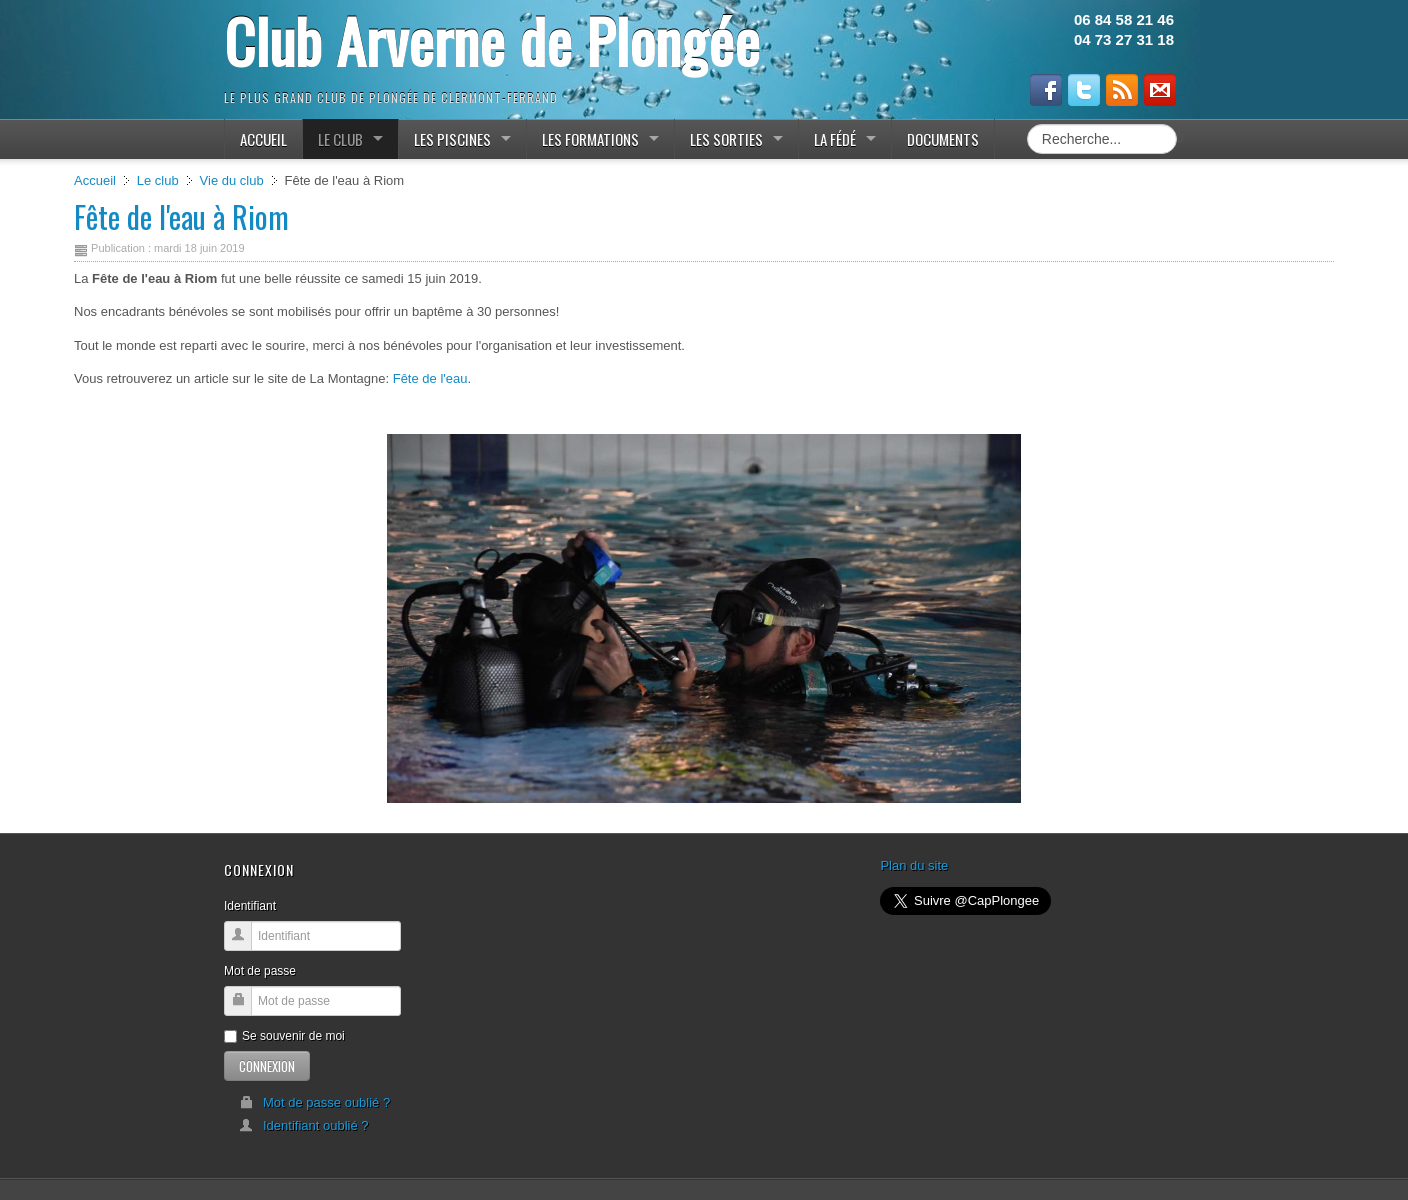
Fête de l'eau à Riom (181, 216)
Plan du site (914, 865)
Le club (158, 180)
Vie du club (232, 180)
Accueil (95, 180)
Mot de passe (260, 971)
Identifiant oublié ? (304, 1125)
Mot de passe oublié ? (314, 1102)
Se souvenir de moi (284, 1036)
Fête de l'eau (430, 378)
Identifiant (250, 906)
